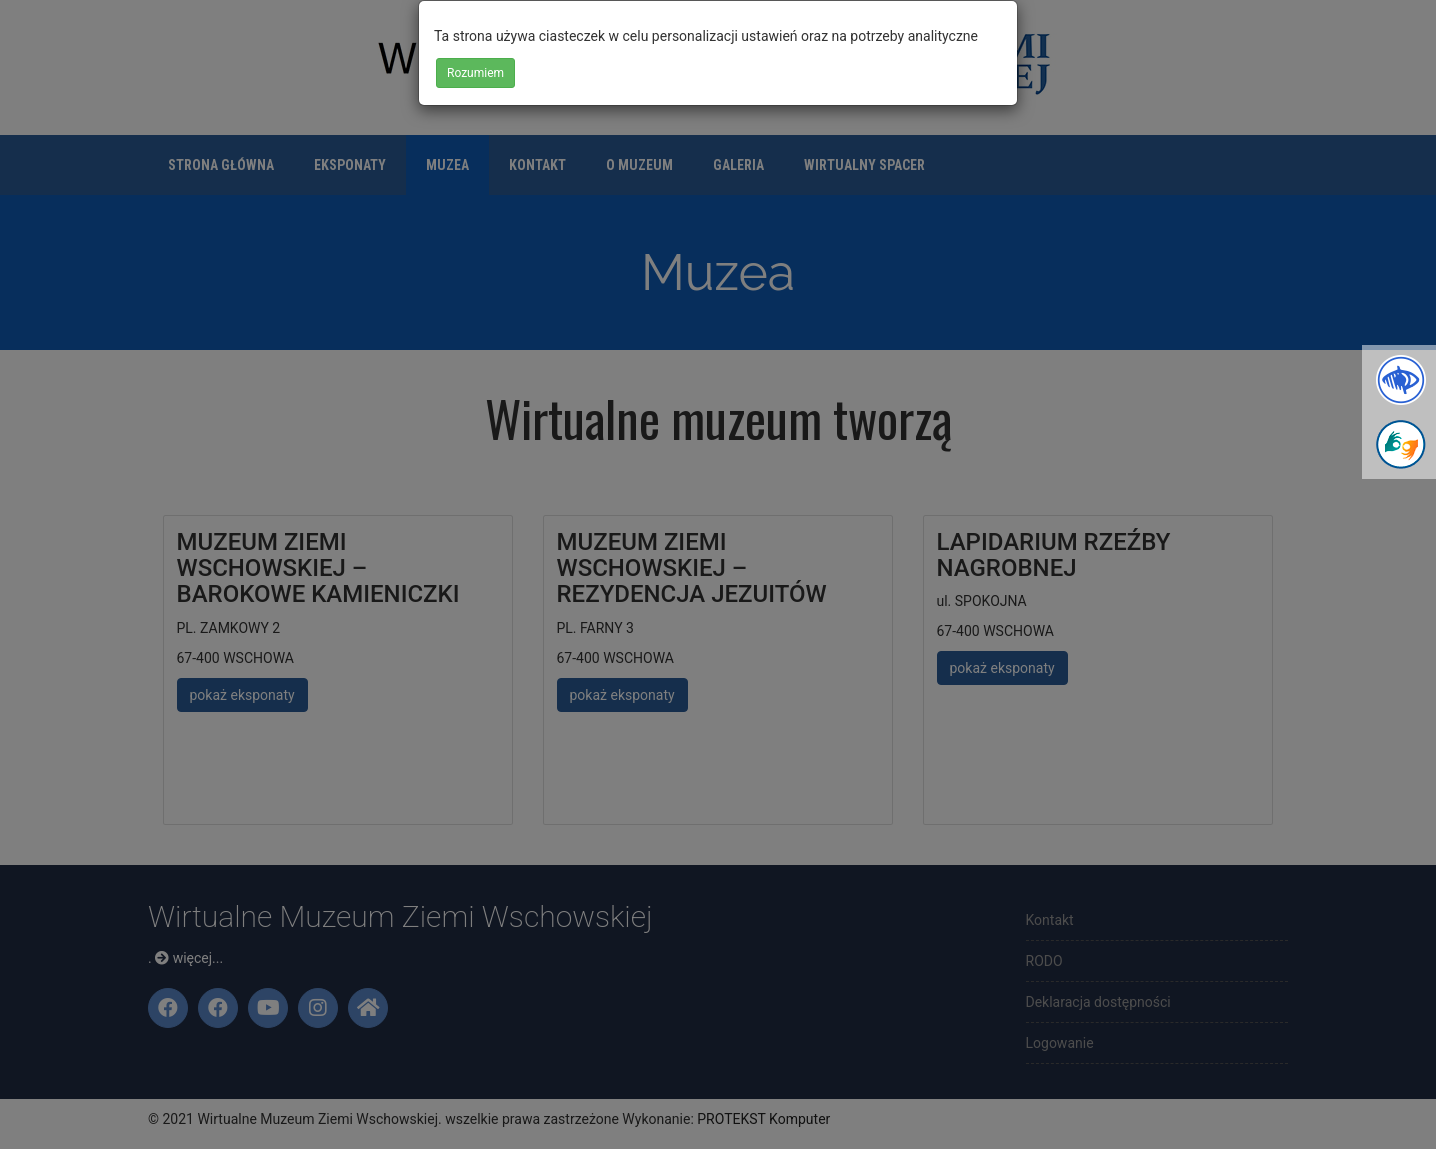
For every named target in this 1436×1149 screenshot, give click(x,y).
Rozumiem (475, 73)
